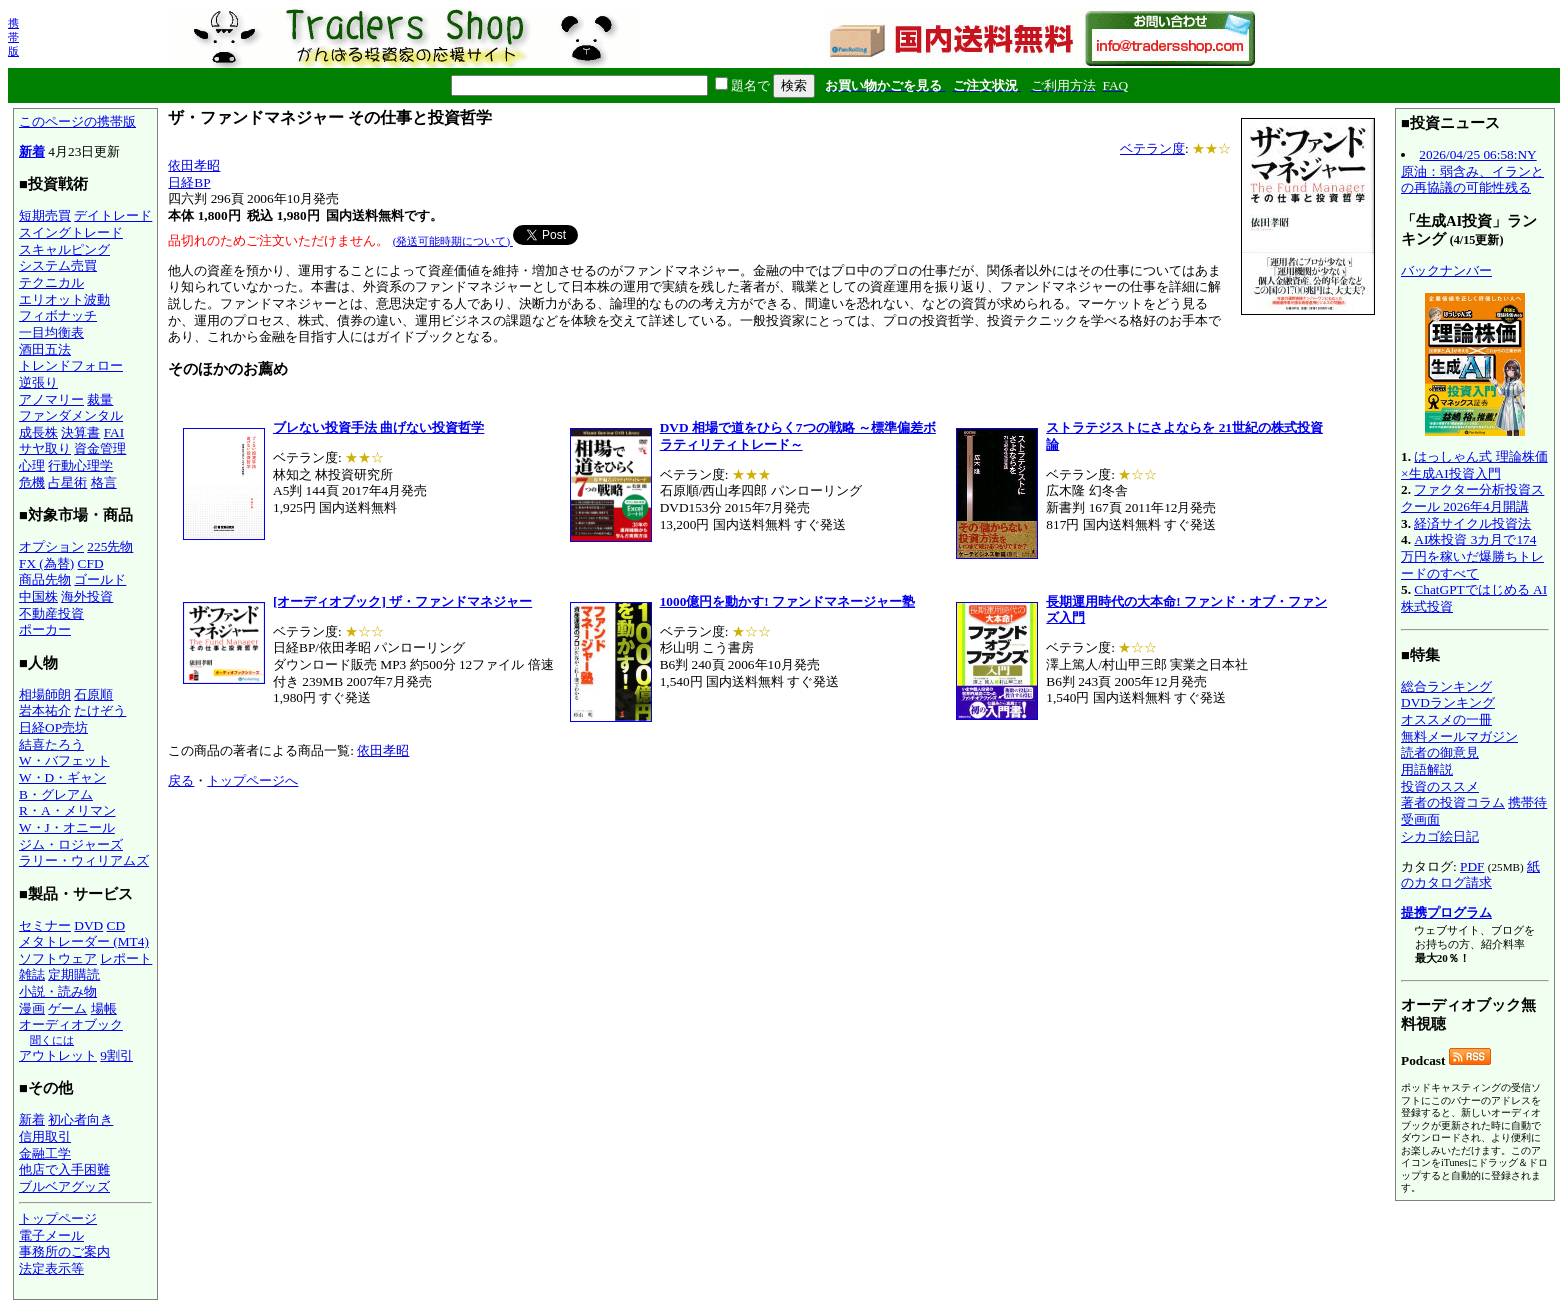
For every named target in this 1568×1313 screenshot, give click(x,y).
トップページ (58, 1218)
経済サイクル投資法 (1472, 523)
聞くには (52, 1040)
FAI (114, 432)
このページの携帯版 (77, 121)
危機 (32, 482)
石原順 (93, 694)
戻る (181, 780)
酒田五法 (45, 349)
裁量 (100, 399)
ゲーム (67, 1008)
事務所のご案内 (64, 1251)
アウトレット (58, 1055)
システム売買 (58, 265)
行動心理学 (80, 465)
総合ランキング (1446, 686)
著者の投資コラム (1453, 802)
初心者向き (80, 1119)
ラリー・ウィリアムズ (84, 860)
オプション (51, 546)
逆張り (38, 382)
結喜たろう (51, 744)
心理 (32, 465)
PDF (1472, 866)
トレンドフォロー (71, 365)
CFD (91, 563)
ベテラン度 (1152, 148)
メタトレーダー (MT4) (84, 941)
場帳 (104, 1008)
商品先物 (45, 579)
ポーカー (45, 629)
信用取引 (45, 1136)
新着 (32, 151)
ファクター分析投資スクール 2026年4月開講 (1472, 498)
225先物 (110, 546)
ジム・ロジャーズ (71, 844)
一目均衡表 (51, 332)
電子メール (51, 1235)
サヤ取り (45, 448)
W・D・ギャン (62, 777)
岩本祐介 (45, 710)
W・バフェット (64, 760)
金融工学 (45, 1153)
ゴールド (100, 579)
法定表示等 (51, 1268)
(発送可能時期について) (453, 241)
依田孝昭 (194, 165)
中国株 (38, 596)
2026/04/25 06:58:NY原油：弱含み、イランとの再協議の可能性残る (1472, 171)
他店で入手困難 (64, 1169)
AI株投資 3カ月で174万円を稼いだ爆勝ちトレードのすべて (1472, 556)
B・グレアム (56, 794)
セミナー (45, 925)
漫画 (32, 1008)
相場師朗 (45, 694)
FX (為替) (46, 563)
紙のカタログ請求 (1470, 875)
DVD (88, 925)
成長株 (38, 432)
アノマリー (51, 399)
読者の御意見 (1440, 752)
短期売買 (45, 215)
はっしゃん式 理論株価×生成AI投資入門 (1474, 465)
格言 (104, 482)
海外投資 (87, 596)
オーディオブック (71, 1024)
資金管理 (100, 448)
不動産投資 (51, 613)
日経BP (189, 182)
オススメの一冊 (1446, 719)
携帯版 (13, 37)
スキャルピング (64, 249)
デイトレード (113, 215)
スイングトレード (71, 232)
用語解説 (1427, 769)
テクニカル (51, 282)
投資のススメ (1440, 786)
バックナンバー (1446, 270)
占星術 (67, 482)
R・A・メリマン (67, 810)
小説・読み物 (58, 991)
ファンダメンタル (71, 415)
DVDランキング (1448, 702)
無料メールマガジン (1459, 736)
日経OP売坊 (53, 727)
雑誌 (32, 974)
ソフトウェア (58, 958)
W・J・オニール (67, 827)
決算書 (80, 432)
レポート (126, 958)
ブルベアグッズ (64, 1186)
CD (116, 925)
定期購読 (74, 974)
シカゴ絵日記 (1440, 836)
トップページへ (252, 780)
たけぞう (100, 710)
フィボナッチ (58, 315)
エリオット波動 (64, 299)
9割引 (116, 1055)
